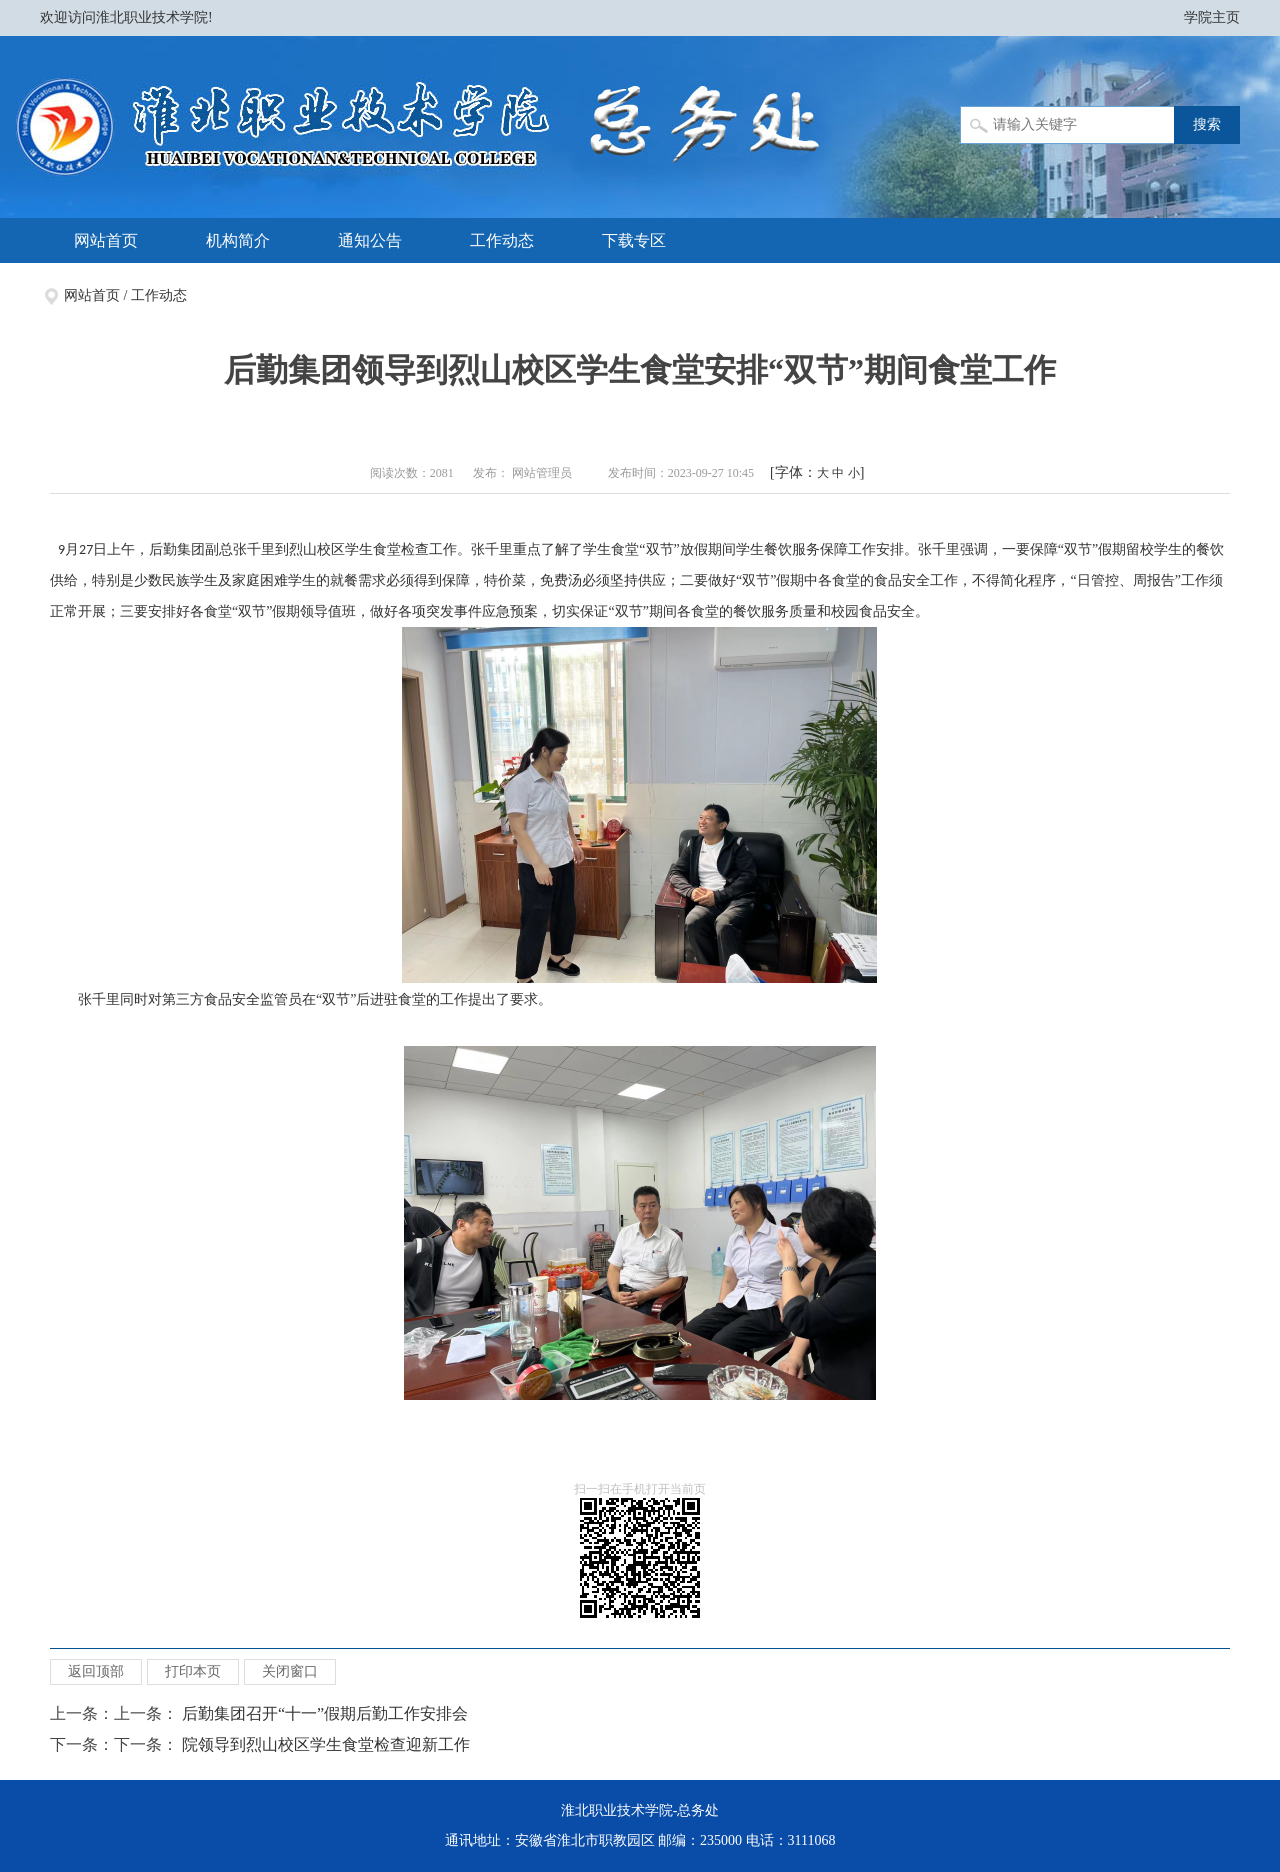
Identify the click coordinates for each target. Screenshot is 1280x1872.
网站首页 (106, 240)
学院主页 (1212, 17)
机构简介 (238, 240)
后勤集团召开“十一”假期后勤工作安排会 (325, 1713)
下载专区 (634, 240)
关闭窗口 (290, 1671)
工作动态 (502, 240)
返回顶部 (96, 1671)
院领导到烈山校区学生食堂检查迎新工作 (326, 1744)
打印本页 (193, 1671)
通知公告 (370, 240)
